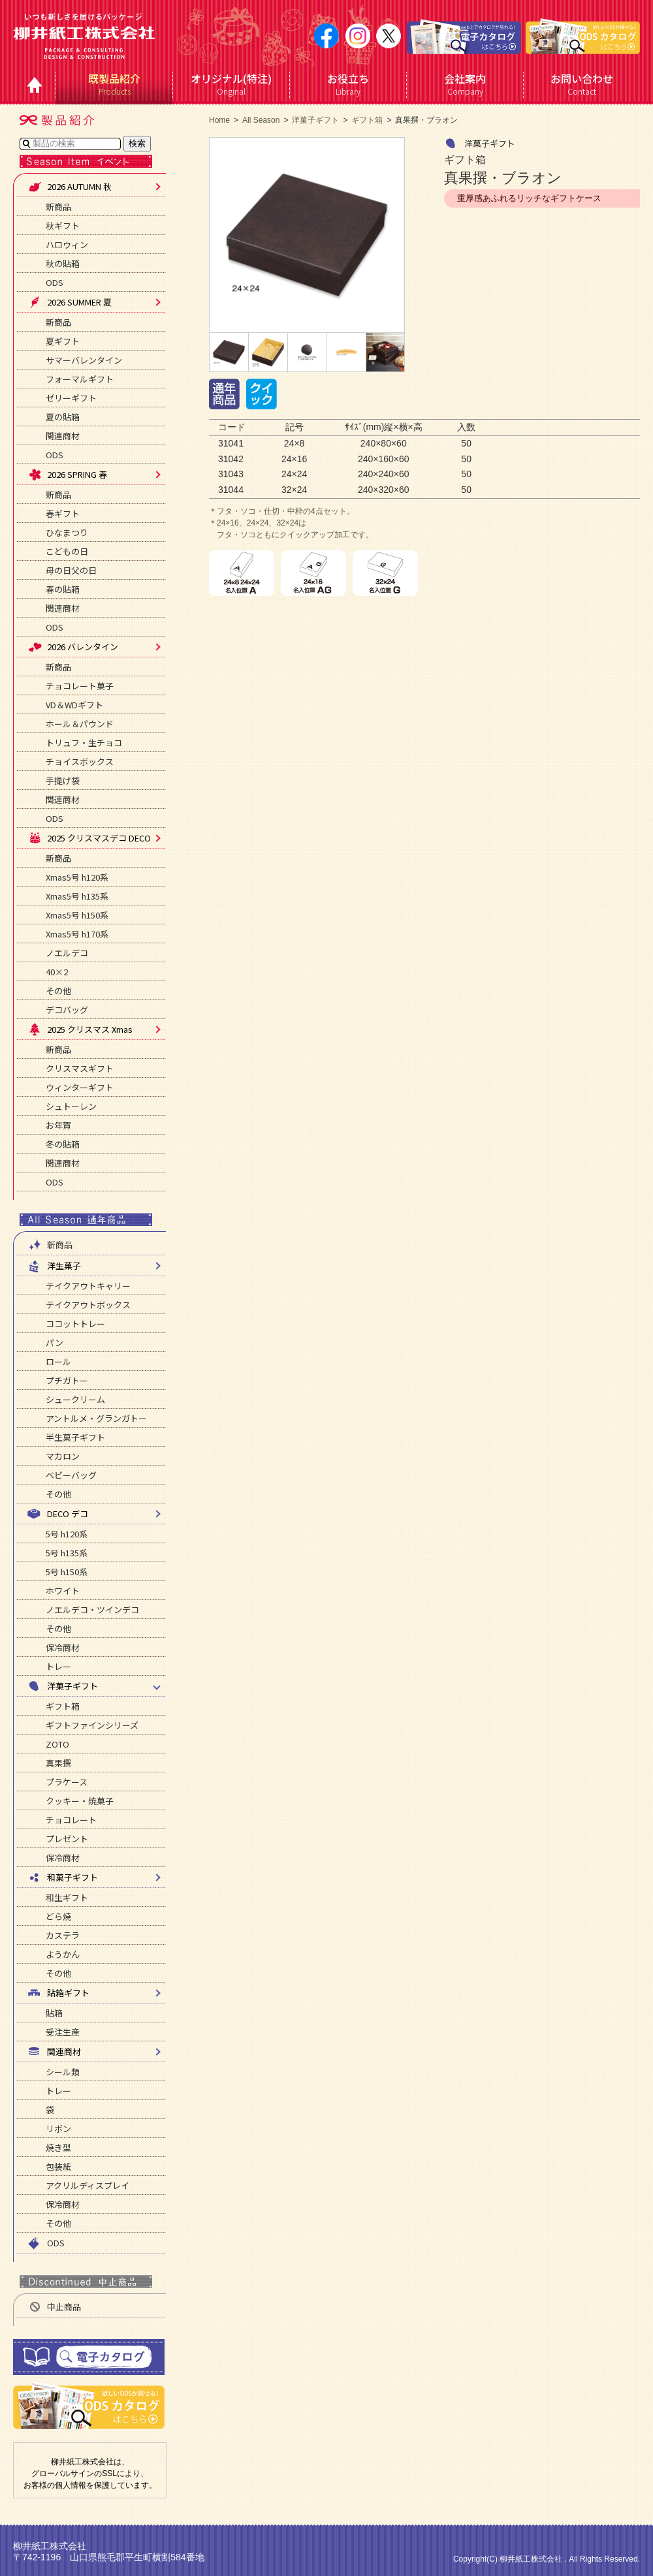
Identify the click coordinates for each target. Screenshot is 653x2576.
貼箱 (54, 2013)
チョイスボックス (80, 761)
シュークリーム (75, 1399)
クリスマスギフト (80, 1068)
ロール (58, 1361)
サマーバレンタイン (84, 360)
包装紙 (58, 2166)
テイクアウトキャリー (88, 1286)
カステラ (63, 1935)
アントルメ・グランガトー (96, 1418)
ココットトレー (75, 1323)
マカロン (63, 1456)
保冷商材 (63, 1647)
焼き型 (58, 2147)
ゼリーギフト (71, 398)
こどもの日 (67, 551)
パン (54, 1342)
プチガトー (67, 1380)
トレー (58, 1666)
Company (465, 84)
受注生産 (63, 2032)
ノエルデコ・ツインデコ (92, 1609)
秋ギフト (63, 225)
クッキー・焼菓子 (80, 1801)
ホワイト (63, 1590)
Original (231, 84)
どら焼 (58, 1916)
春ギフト (63, 513)
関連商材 (63, 436)
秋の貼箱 (63, 263)
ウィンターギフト (80, 1087)
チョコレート (71, 1820)
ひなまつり (67, 532)
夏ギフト (63, 341)
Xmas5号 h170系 (77, 934)
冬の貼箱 (63, 1144)
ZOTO (57, 1744)
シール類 (63, 2072)
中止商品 (54, 2307)
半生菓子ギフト (75, 1437)
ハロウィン (67, 244)
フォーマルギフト (80, 379)
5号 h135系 (67, 1553)
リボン (58, 2128)
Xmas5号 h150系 (77, 915)
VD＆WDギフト (74, 705)
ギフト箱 (63, 1706)
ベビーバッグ (71, 1475)
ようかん (63, 1954)
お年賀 (58, 1125)
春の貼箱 (63, 589)
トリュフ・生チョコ (84, 742)
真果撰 (58, 1763)
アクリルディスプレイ (87, 2185)
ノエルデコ (67, 953)
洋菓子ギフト (315, 120)
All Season (260, 120)
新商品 (58, 206)
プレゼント (67, 1838)
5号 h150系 (67, 1571)
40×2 (57, 972)
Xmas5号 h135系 (77, 896)
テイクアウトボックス (88, 1304)
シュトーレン (71, 1106)
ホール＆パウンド (80, 723)
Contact (582, 84)
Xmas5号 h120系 (77, 877)
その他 (58, 990)
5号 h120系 (67, 1534)
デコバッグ (67, 1009)
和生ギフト (67, 1897)
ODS (54, 282)
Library (348, 84)
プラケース (67, 1782)
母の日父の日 (71, 570)
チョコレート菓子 (80, 686)
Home (219, 120)
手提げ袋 (63, 780)
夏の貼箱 (63, 417)
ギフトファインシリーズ (92, 1725)
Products (114, 84)
